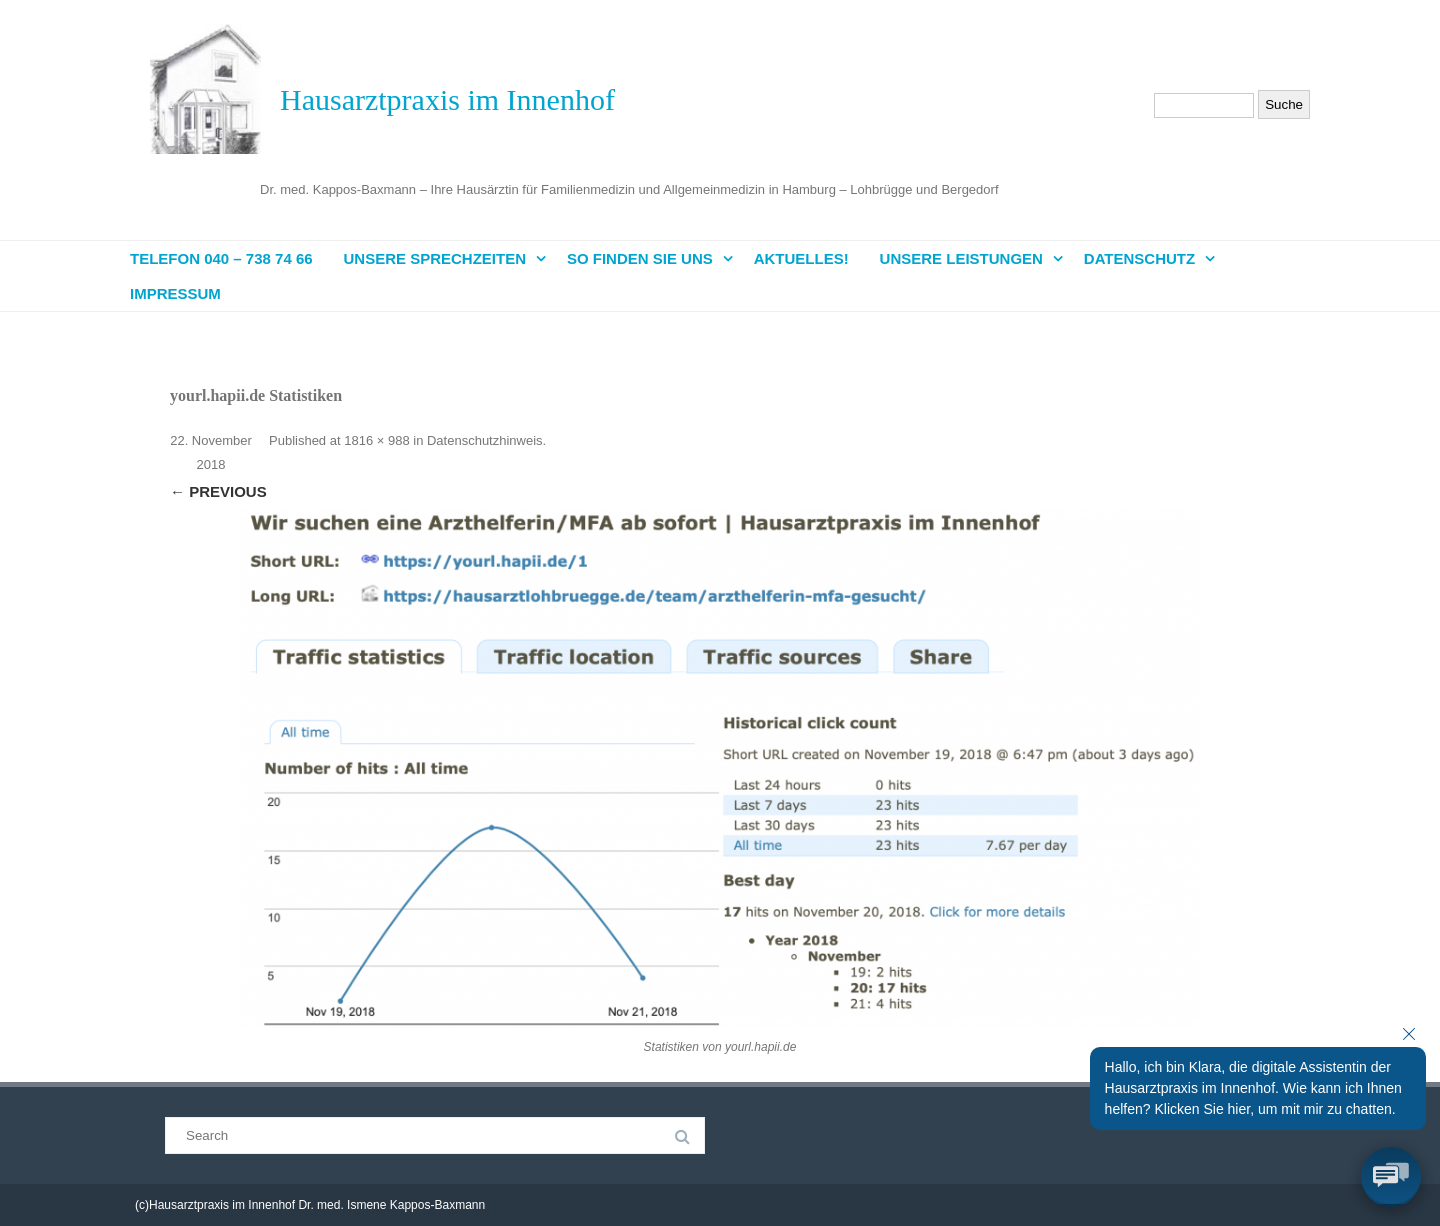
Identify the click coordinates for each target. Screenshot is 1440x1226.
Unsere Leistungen (961, 258)
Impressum (175, 293)
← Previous (218, 491)
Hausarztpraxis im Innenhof (447, 99)
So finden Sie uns (640, 258)
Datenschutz (1139, 258)
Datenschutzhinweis (485, 440)
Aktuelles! (801, 258)
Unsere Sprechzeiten (435, 258)
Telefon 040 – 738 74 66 (221, 258)
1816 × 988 (376, 440)
